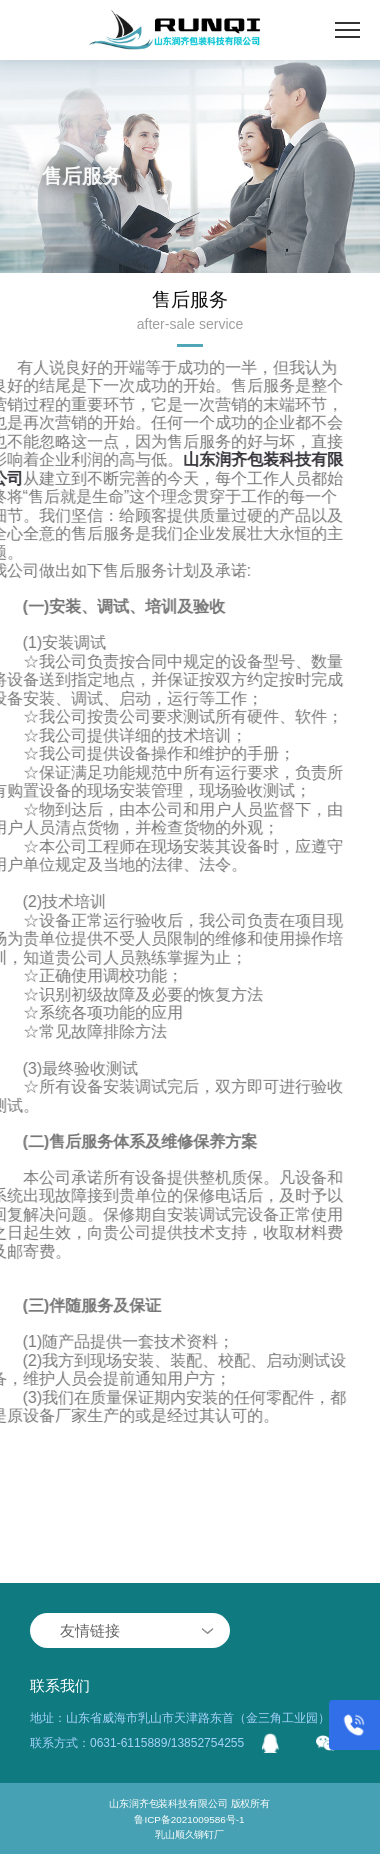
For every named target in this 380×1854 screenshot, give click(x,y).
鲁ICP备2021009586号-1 (190, 1819)
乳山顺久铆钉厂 (189, 1833)
